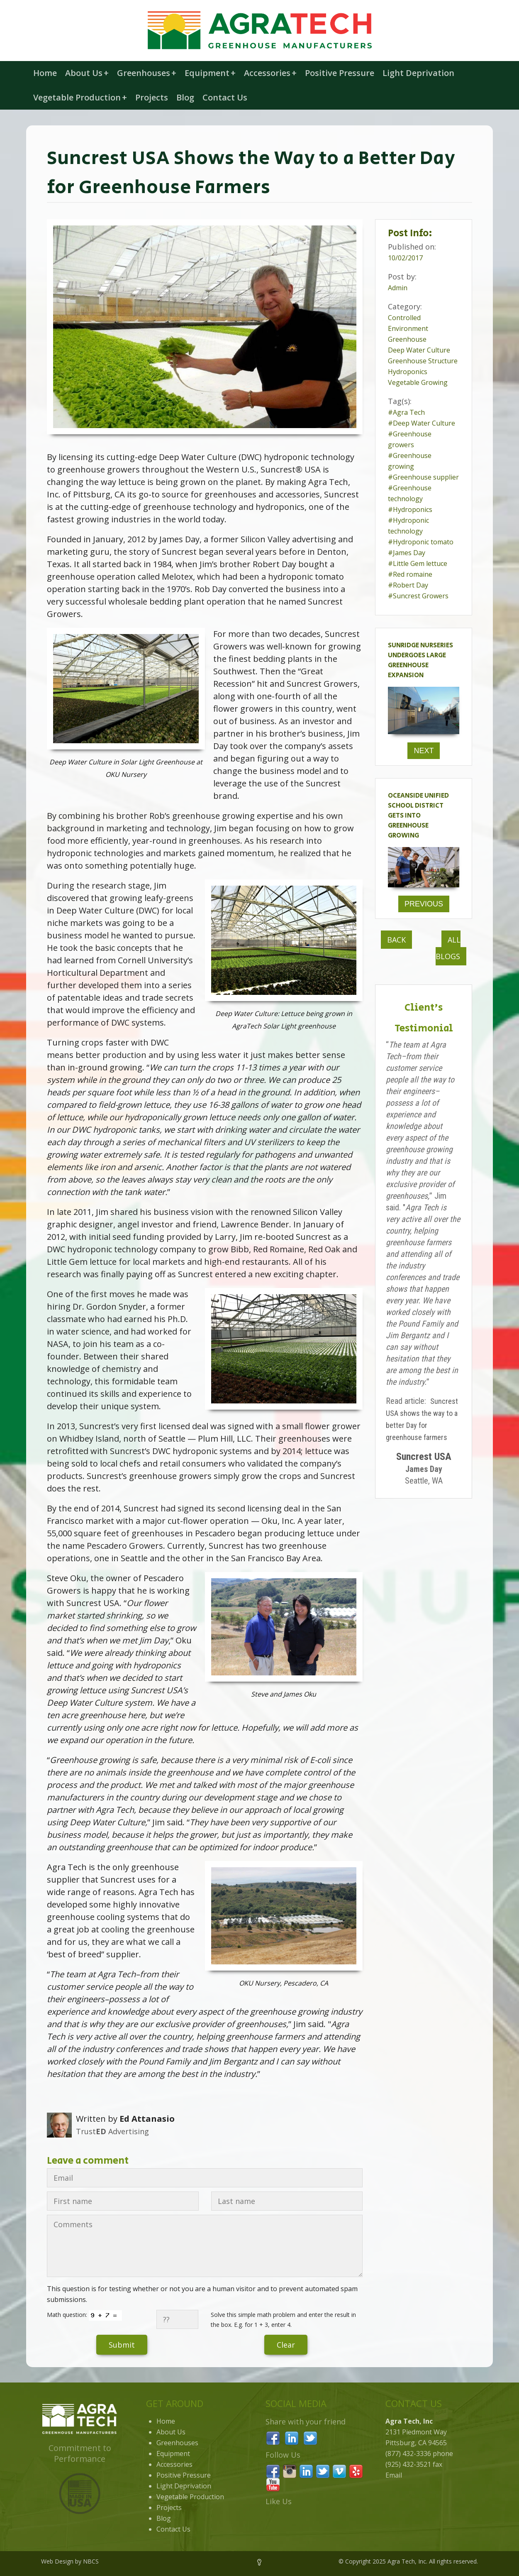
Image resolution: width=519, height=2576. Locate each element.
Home (45, 72)
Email (393, 2475)
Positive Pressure (339, 72)
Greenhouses (146, 72)
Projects (151, 97)
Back (396, 940)
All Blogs (448, 948)
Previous (423, 904)
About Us (87, 72)
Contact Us (224, 97)
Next (424, 751)
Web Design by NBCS (70, 2561)
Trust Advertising (112, 2131)
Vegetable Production (80, 97)
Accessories (270, 72)
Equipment (210, 72)
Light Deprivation (418, 72)
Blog (185, 97)
